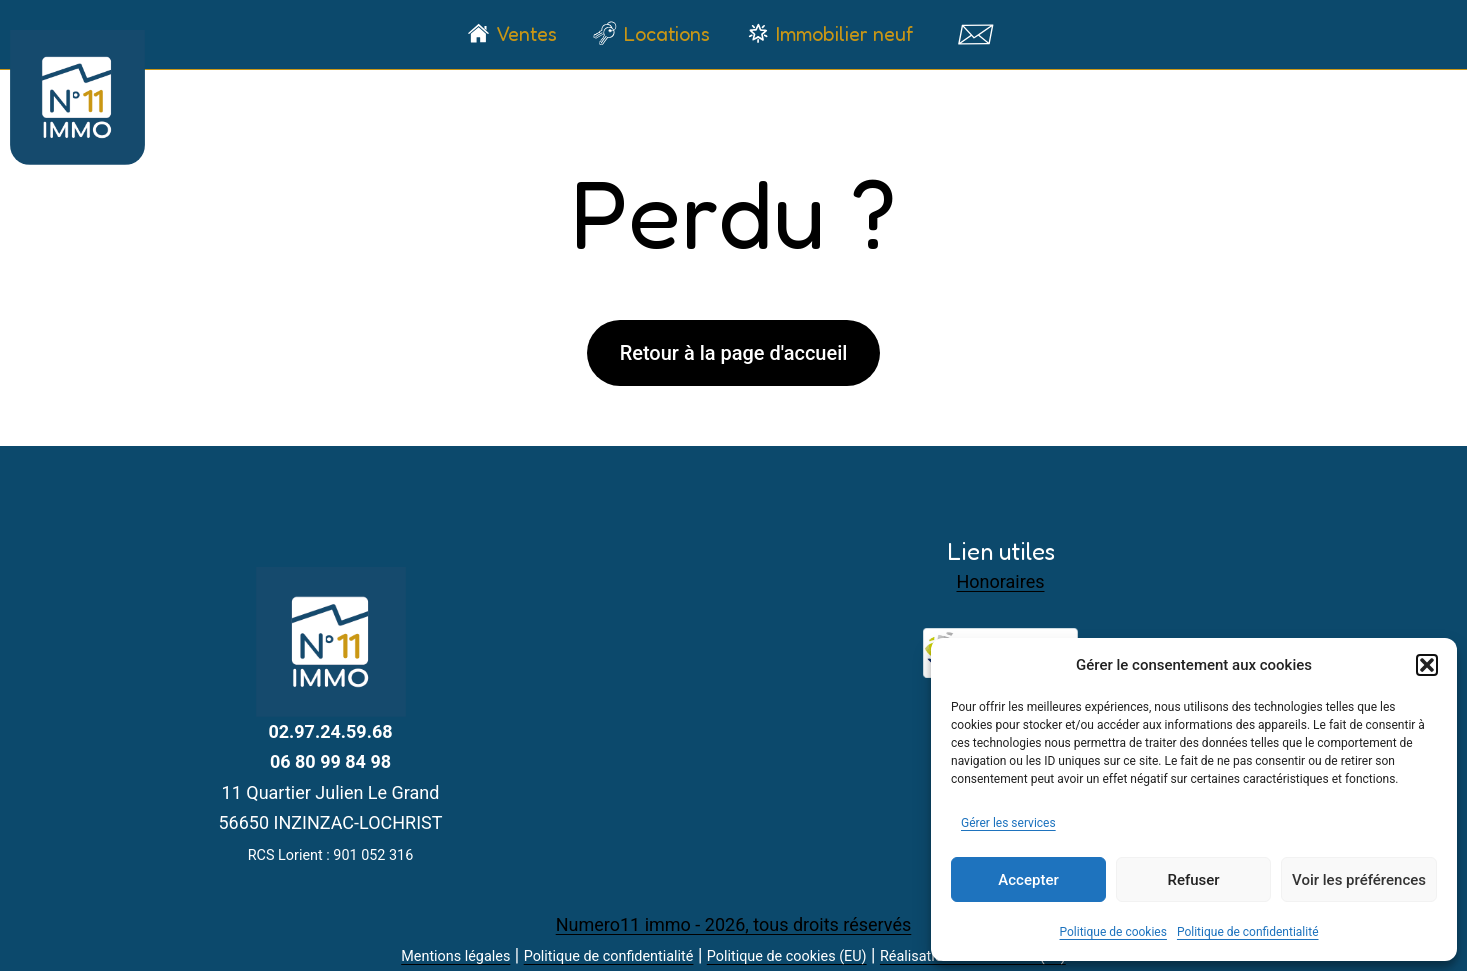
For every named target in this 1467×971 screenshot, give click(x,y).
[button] (1427, 665)
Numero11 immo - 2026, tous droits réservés (734, 924)
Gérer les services (1008, 823)
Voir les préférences (1359, 880)
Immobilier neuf (844, 34)
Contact (975, 34)
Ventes (526, 34)
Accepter (1028, 880)
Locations (667, 34)
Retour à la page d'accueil (734, 353)
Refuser (1193, 880)
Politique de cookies (1113, 932)
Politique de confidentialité (1248, 932)
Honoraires (1001, 581)
